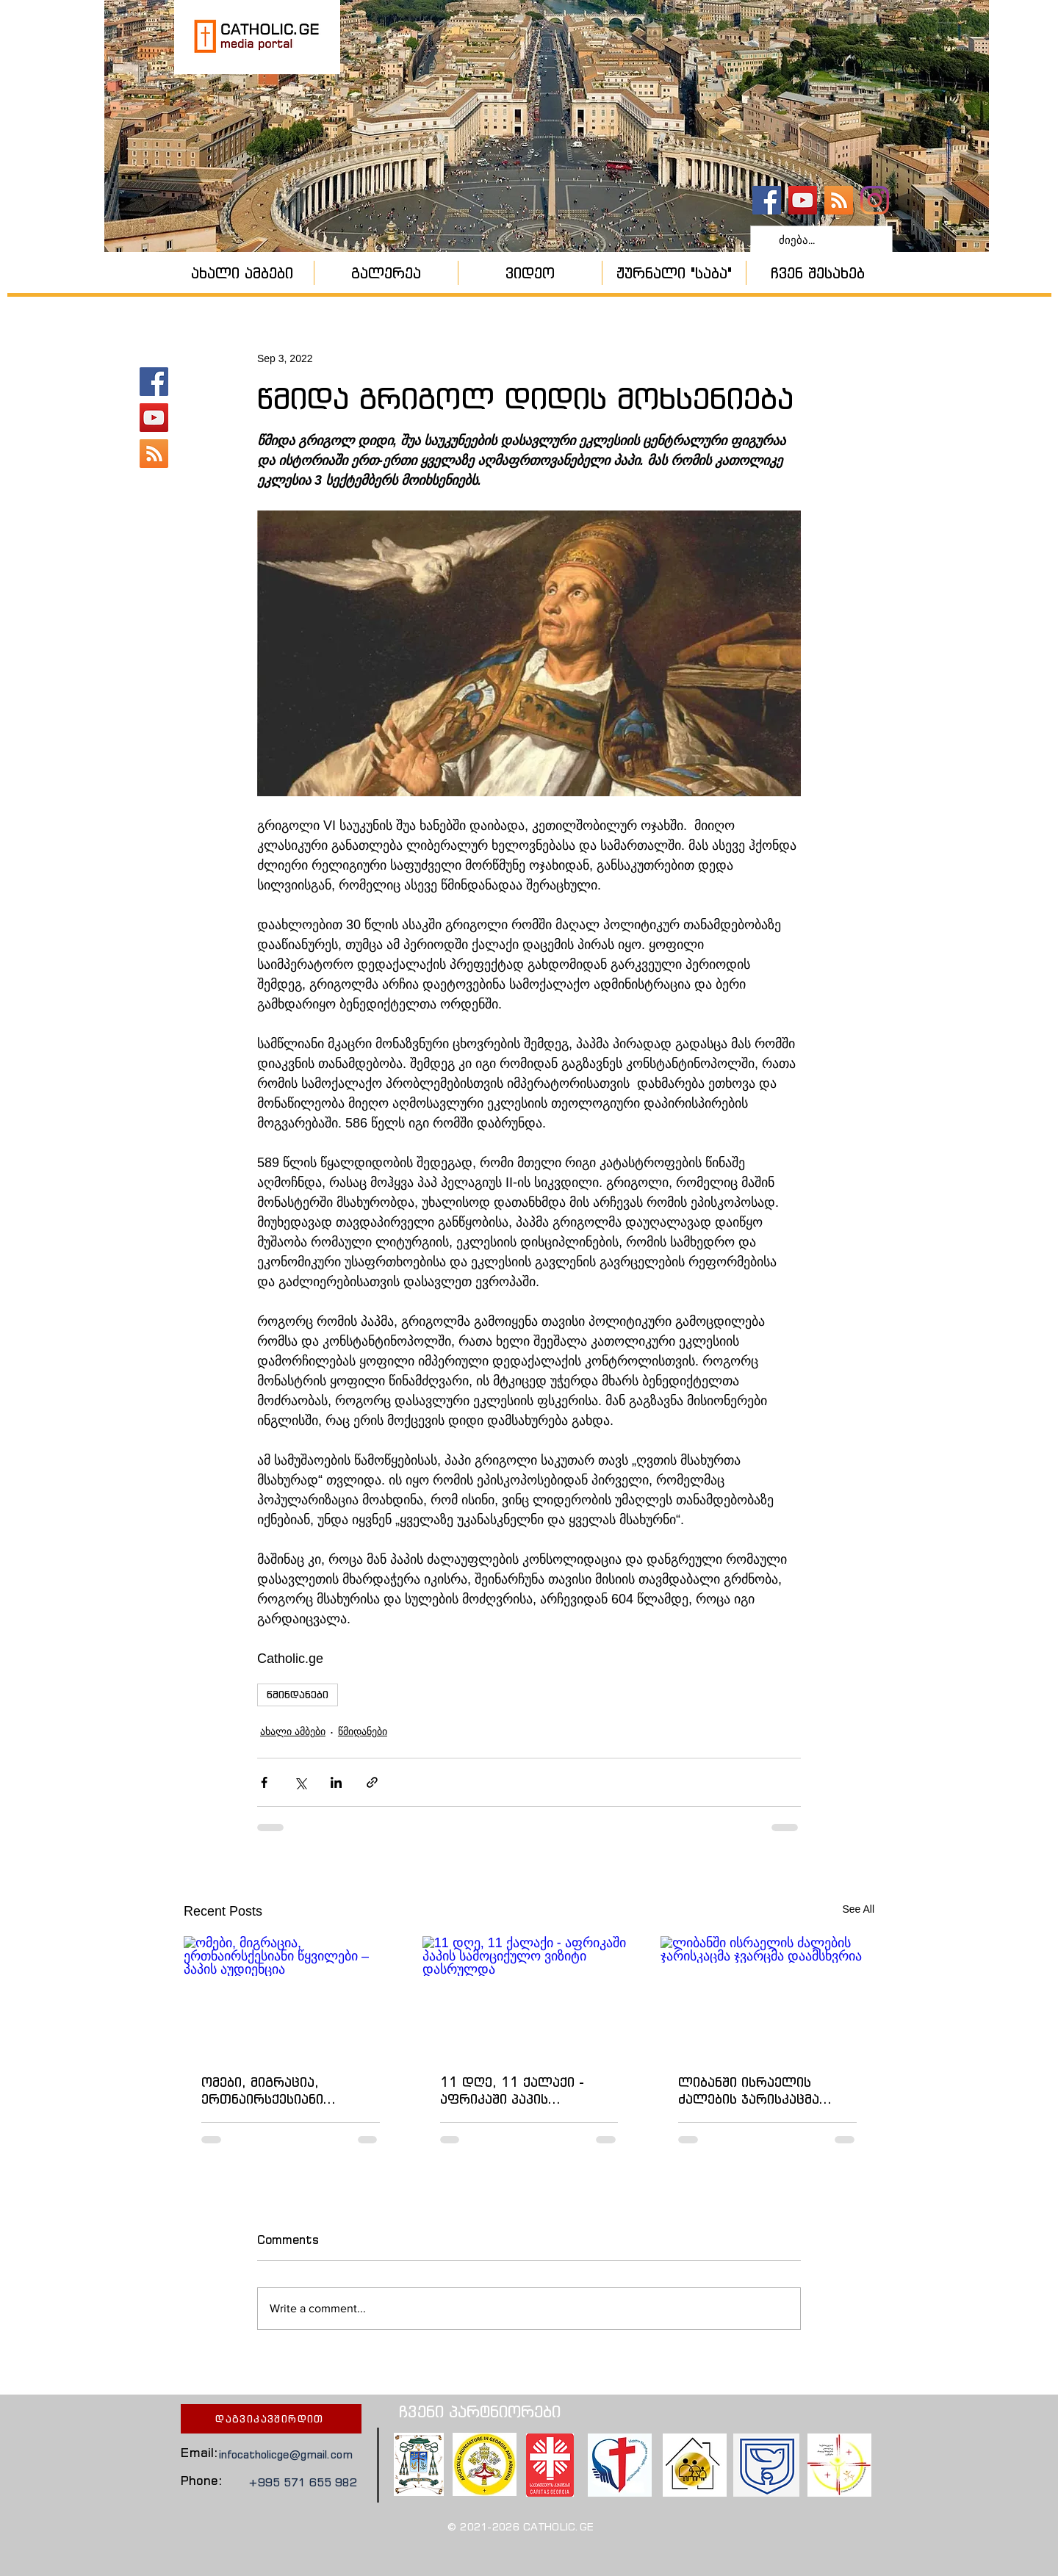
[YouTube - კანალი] (802, 200)
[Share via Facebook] (264, 1782)
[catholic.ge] (766, 200)
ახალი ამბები (292, 1731)
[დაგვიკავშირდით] (271, 2419)
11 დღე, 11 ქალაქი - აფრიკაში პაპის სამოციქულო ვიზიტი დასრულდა (512, 2090)
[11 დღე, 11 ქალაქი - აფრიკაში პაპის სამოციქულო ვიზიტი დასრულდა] (529, 1996)
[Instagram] (874, 200)
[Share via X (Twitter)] (300, 1782)
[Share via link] (372, 1782)
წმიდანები (362, 1731)
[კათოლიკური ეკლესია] (838, 200)
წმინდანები (297, 1694)
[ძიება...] (820, 239)
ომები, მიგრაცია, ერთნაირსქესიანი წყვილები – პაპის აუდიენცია (262, 2090)
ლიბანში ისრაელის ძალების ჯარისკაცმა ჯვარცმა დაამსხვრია (749, 2090)
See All (858, 1909)
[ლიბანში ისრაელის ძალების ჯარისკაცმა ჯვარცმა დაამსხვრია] (767, 1996)
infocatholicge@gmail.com (286, 2454)
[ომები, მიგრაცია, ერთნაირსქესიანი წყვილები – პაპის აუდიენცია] (290, 1996)
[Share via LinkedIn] (336, 1782)
